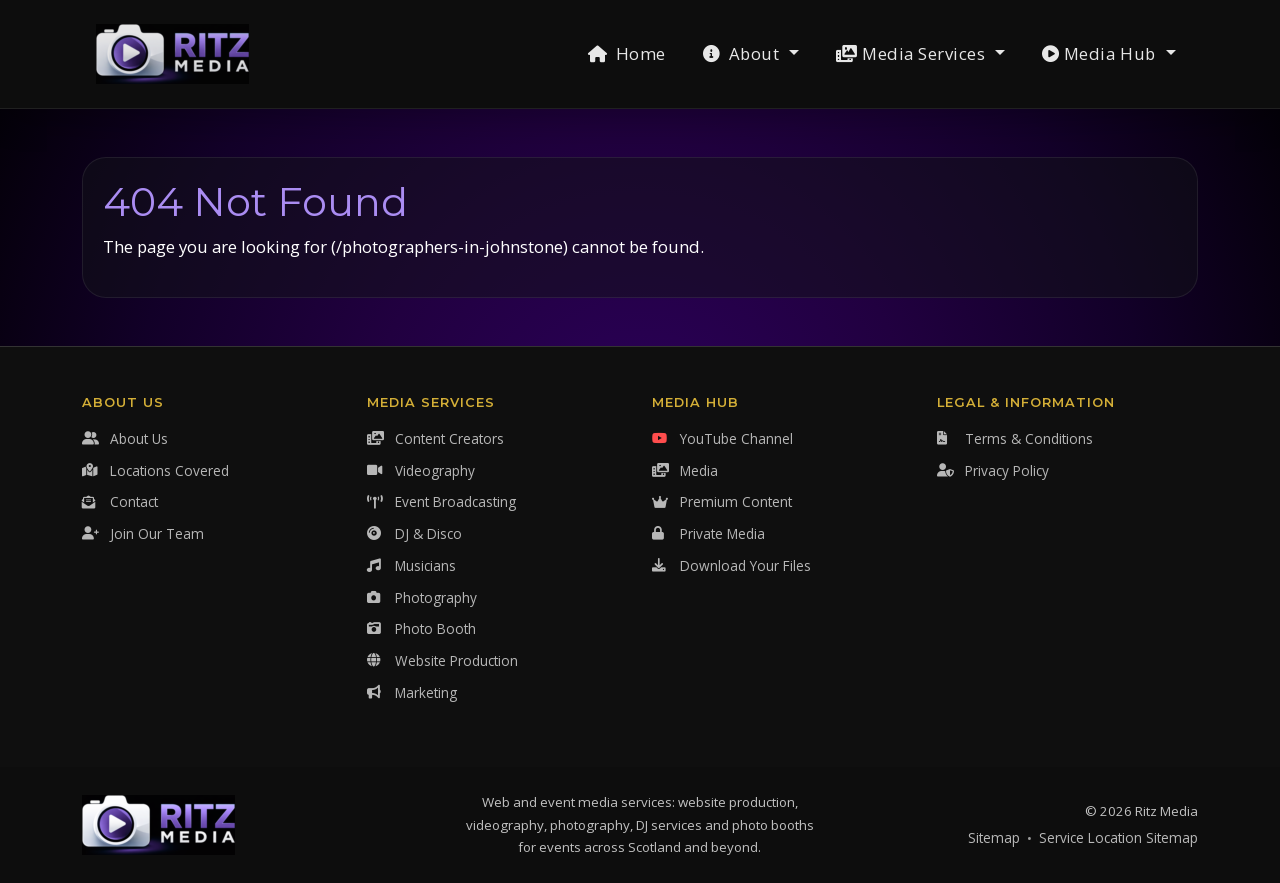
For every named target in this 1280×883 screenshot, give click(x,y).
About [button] (743, 53)
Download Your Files (731, 565)
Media (685, 470)
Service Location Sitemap (1118, 837)
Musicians (411, 565)
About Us (125, 438)
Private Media (708, 533)
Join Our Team (143, 533)
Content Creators (435, 438)
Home (627, 53)
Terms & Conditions (1015, 438)
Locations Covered (155, 470)
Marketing (412, 692)
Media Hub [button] (1101, 53)
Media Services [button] (913, 53)
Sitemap (994, 837)
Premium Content (722, 501)
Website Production (442, 660)
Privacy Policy (993, 470)
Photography (422, 597)
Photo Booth (421, 628)
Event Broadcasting (441, 501)
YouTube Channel (722, 438)
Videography (421, 470)
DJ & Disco (414, 533)
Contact (120, 501)
